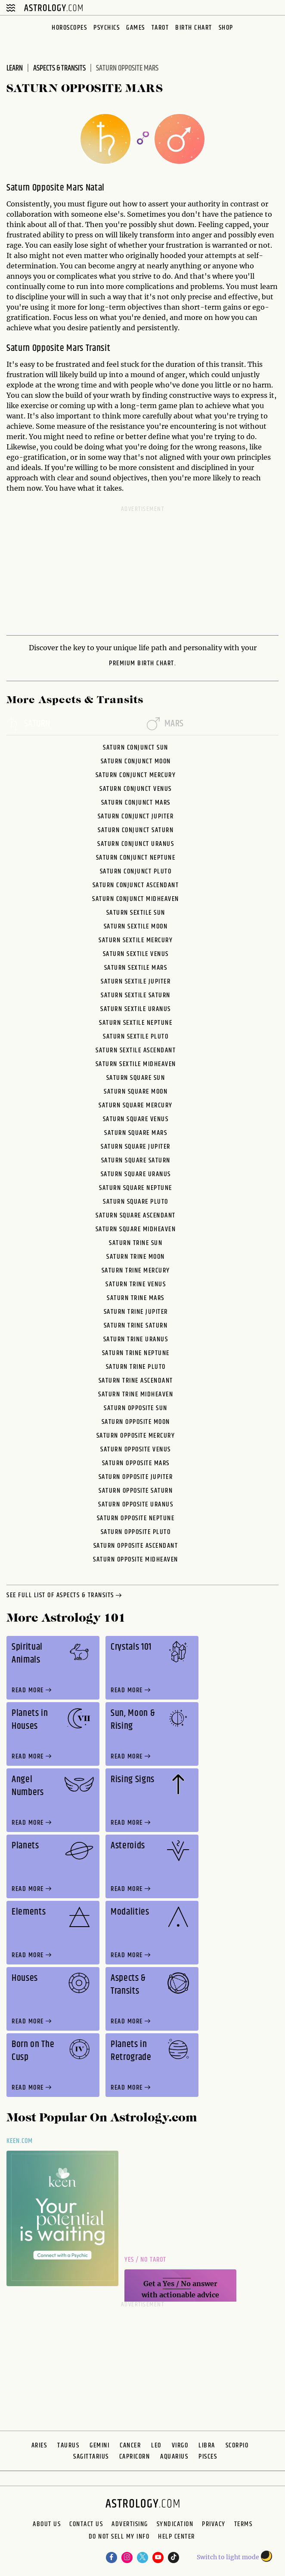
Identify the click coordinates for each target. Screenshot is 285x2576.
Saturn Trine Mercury (136, 1270)
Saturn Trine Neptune (136, 1353)
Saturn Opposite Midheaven (135, 1559)
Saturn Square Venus (136, 1119)
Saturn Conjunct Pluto (136, 871)
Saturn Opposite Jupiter (136, 1477)
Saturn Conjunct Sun (135, 747)
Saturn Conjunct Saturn (135, 830)
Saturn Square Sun (135, 1078)
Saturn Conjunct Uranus (135, 844)
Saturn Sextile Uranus (135, 1009)
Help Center (176, 2537)
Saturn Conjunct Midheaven (135, 899)
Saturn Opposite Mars (136, 1463)
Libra (206, 2445)
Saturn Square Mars (135, 1133)
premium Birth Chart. (142, 663)
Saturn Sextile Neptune (135, 1022)
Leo (156, 2445)
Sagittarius (91, 2456)
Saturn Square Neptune (135, 1188)
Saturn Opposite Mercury (135, 1435)
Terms (243, 2524)
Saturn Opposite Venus (135, 1449)
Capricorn (134, 2456)
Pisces (207, 2456)
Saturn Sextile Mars (135, 967)
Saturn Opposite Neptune (136, 1518)
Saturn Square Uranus (136, 1174)
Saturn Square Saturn (135, 1160)
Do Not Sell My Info (119, 2537)
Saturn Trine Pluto (136, 1367)
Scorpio (237, 2445)
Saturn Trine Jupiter (136, 1311)
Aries (39, 2445)
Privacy (214, 2524)
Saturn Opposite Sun (135, 1408)
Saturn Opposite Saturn (136, 1490)
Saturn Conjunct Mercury (136, 775)
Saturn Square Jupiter (135, 1146)
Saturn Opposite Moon (136, 1422)
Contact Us (86, 2524)
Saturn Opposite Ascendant (135, 1545)
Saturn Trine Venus (135, 1284)
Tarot (160, 27)
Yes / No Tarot (145, 2259)
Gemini (99, 2445)
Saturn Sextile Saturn (135, 995)
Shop (226, 27)
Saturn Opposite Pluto (136, 1532)
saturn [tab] (28, 724)
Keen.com (19, 2141)
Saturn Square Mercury (136, 1105)
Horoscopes (69, 27)
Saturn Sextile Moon (136, 926)
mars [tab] (165, 724)
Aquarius (174, 2456)
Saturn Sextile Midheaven (136, 1064)
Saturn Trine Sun (135, 1243)
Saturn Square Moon (135, 1091)
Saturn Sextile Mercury (136, 940)
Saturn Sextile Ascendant (136, 1050)
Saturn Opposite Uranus (135, 1504)
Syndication (175, 2524)
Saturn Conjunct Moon (136, 761)
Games (135, 27)
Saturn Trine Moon (135, 1256)
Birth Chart (193, 27)
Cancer (130, 2445)
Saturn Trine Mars (135, 1298)
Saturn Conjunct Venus (135, 789)
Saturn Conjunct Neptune (136, 857)
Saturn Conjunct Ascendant (136, 885)
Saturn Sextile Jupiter (135, 981)
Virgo (180, 2445)
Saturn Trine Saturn (136, 1325)
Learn (14, 68)
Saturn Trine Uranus (135, 1339)
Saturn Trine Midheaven (135, 1394)
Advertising (130, 2524)
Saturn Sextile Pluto (135, 1036)
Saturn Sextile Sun (135, 912)
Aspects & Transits (59, 68)
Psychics (106, 27)
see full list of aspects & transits (65, 1596)
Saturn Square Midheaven (136, 1229)
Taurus (68, 2445)
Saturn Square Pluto (135, 1201)
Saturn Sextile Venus (136, 954)
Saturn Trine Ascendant (136, 1380)
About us (47, 2524)
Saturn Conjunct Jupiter (136, 816)
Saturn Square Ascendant (136, 1215)
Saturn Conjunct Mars (135, 802)
